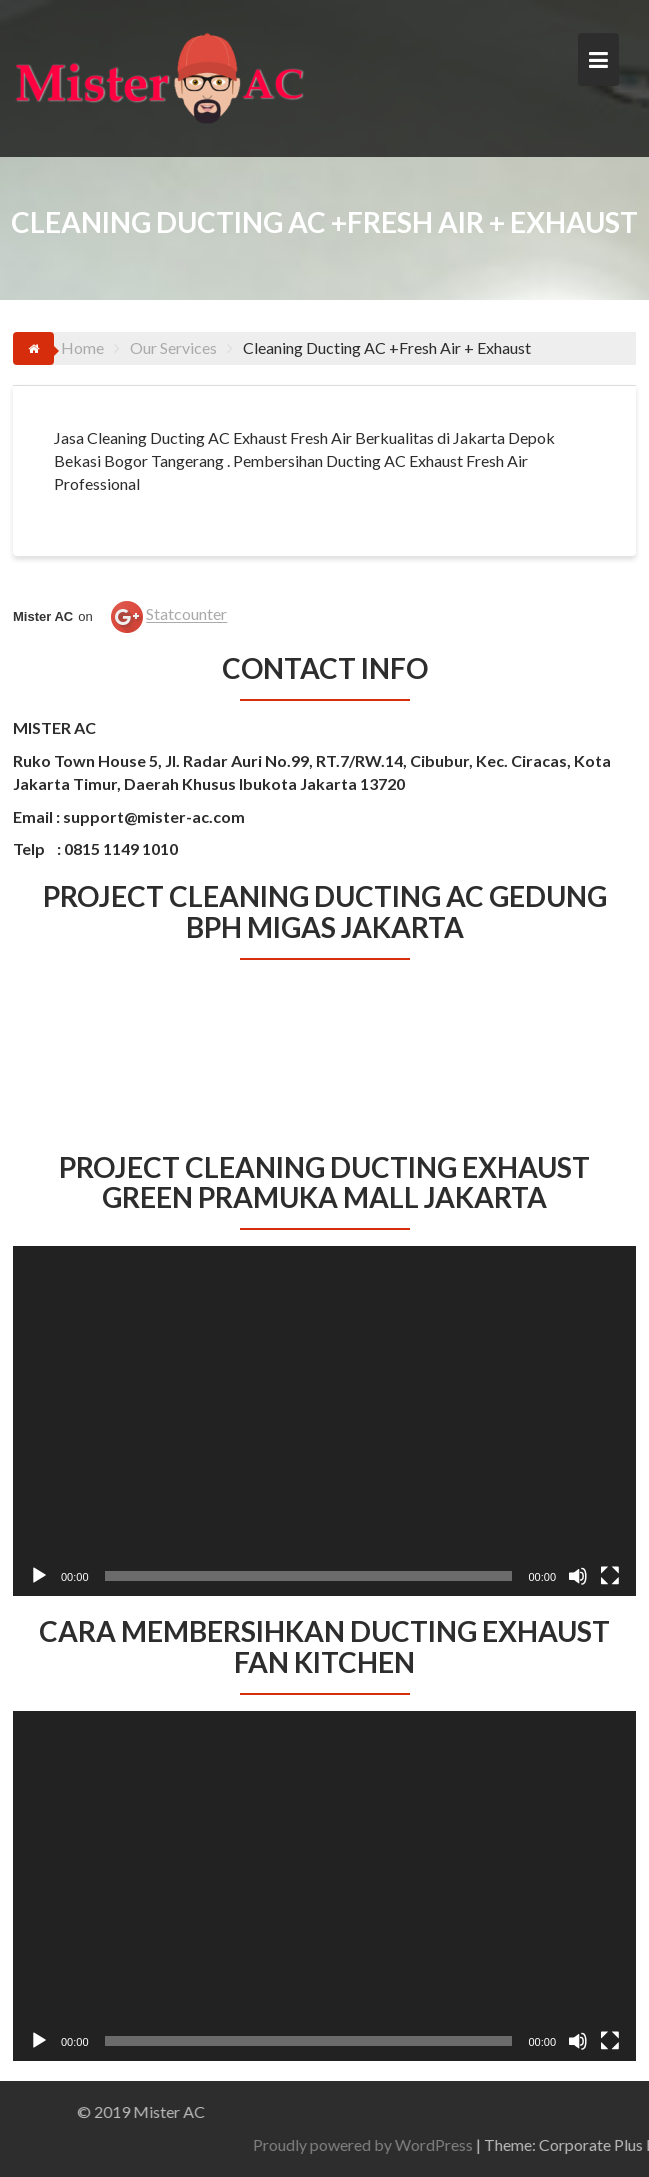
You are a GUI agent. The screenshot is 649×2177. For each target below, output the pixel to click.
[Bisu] (578, 1576)
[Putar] (39, 1576)
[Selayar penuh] (610, 1576)
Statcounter (186, 614)
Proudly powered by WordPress (460, 2144)
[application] (324, 1421)
